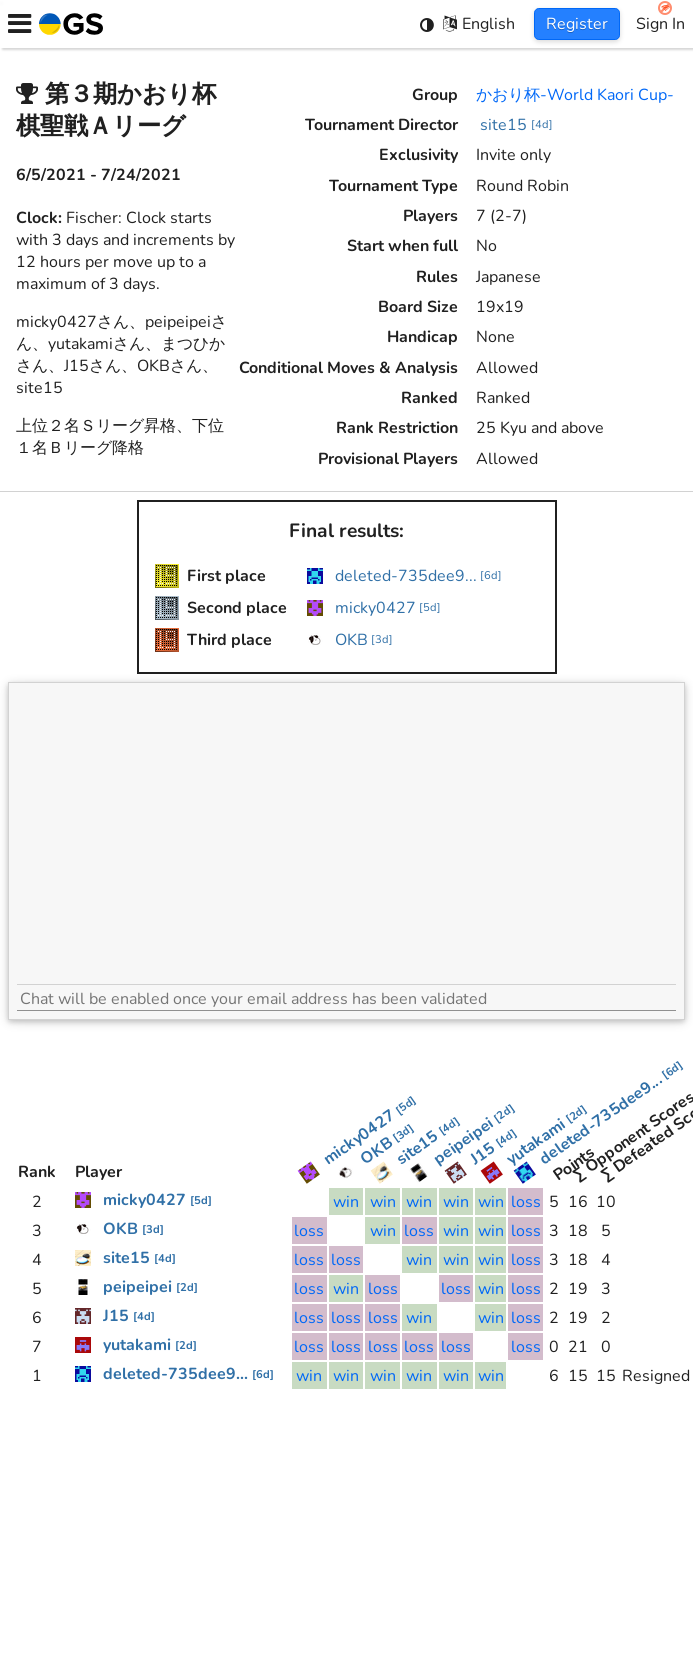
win (346, 1202)
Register (577, 24)
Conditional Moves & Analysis (348, 368)
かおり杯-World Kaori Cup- (575, 95)
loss (526, 1202)
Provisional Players (388, 459)
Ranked (429, 398)
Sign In (660, 24)
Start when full (402, 246)
